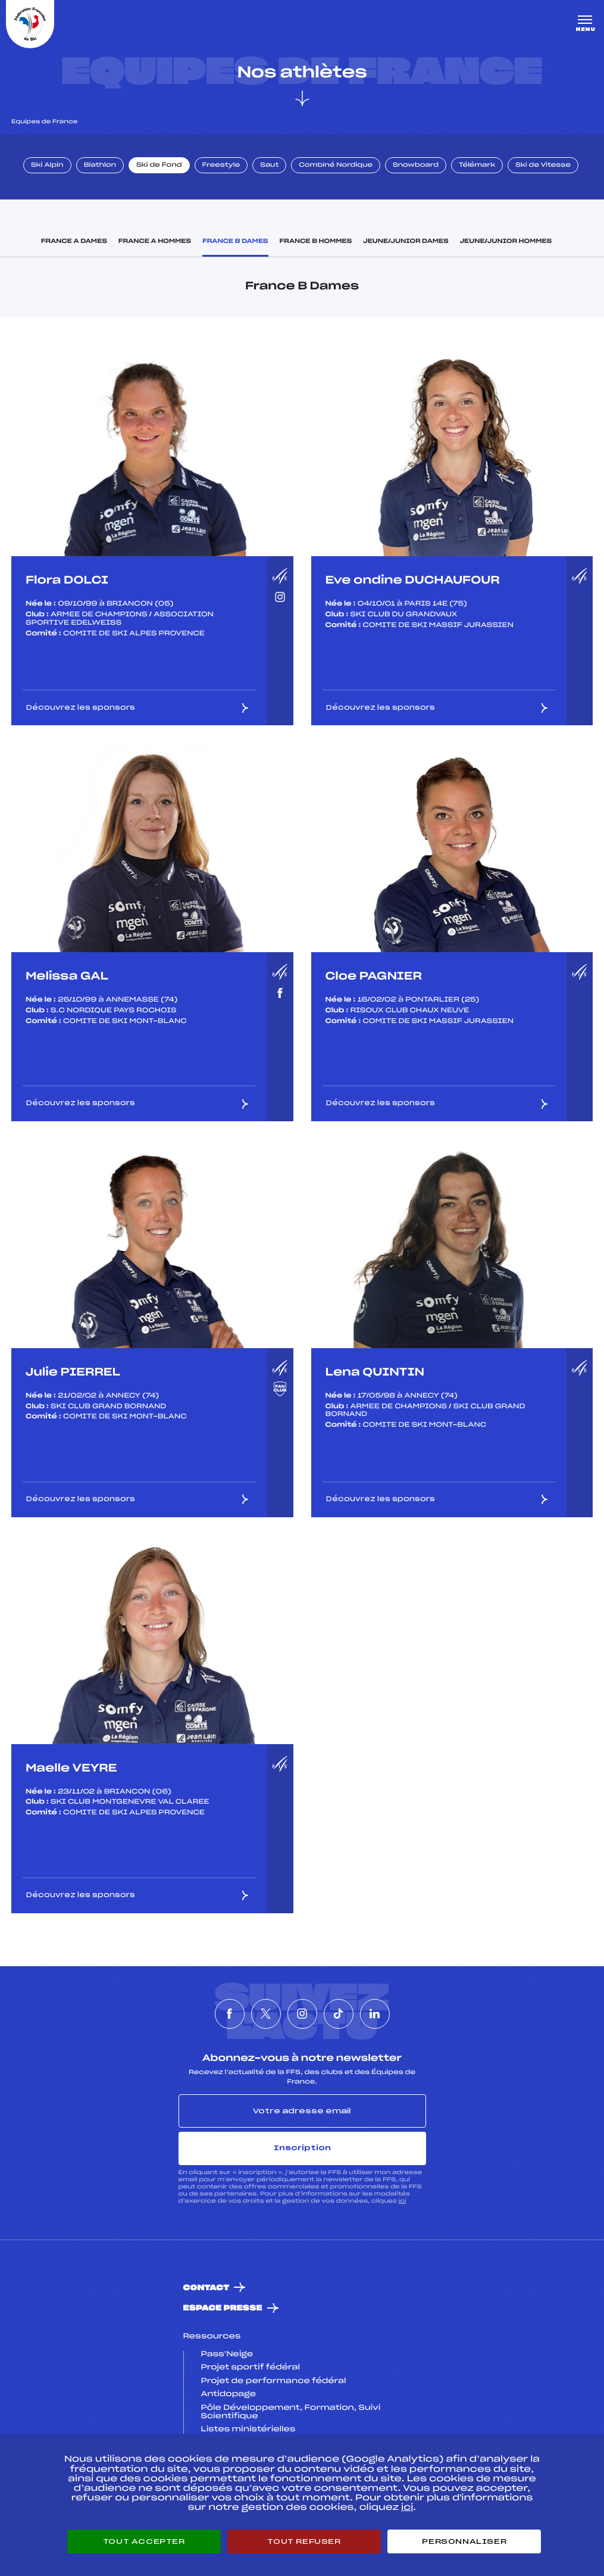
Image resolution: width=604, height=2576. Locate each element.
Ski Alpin (47, 166)
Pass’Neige (227, 2354)
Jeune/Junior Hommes (506, 242)
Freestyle (221, 166)
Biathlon (100, 166)
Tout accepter (144, 2541)
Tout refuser (303, 2541)
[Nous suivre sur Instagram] (302, 2014)
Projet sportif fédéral (250, 2367)
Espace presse (222, 2308)
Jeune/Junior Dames (405, 242)
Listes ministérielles (248, 2429)
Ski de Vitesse (543, 166)
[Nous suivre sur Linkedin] (375, 2014)
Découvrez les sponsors (138, 708)
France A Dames (74, 242)
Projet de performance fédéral (273, 2381)
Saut (269, 166)
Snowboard (416, 166)
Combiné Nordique (336, 166)
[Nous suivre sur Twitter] (266, 2014)
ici (402, 2201)
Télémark (477, 166)
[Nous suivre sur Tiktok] (338, 2014)
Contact (206, 2288)
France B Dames (235, 242)
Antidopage (228, 2394)
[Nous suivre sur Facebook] (230, 2014)
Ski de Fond (159, 166)
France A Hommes (154, 242)
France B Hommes (316, 242)
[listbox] (152, 453)
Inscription (302, 2147)
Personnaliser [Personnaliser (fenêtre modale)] (464, 2541)
